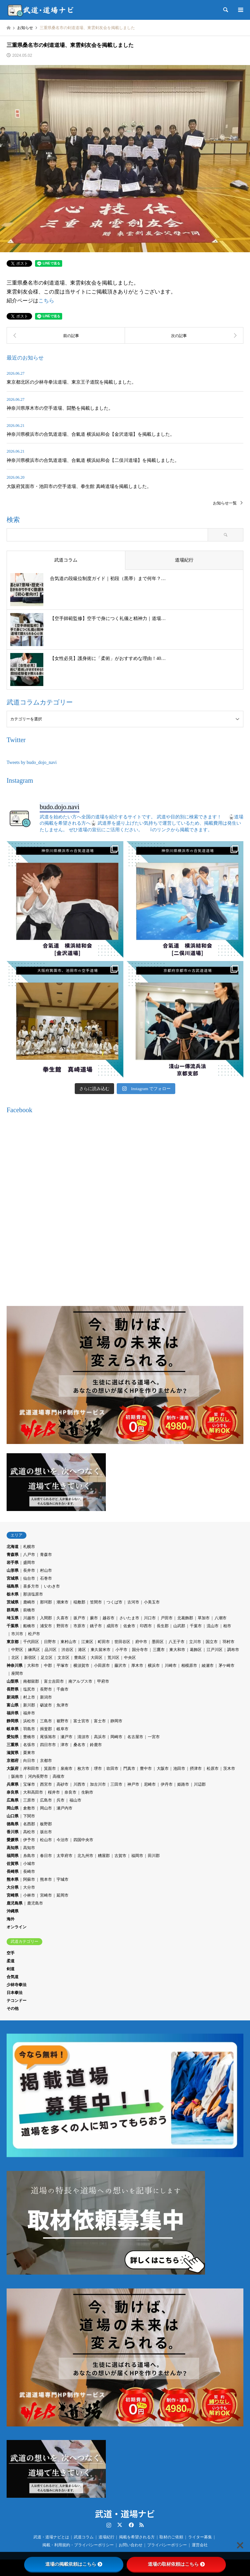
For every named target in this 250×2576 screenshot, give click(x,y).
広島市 (46, 1800)
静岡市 (116, 1721)
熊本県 (13, 1879)
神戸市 (133, 1784)
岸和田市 (31, 1768)
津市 (64, 1744)
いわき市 (52, 1586)
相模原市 (189, 1665)
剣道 (11, 1969)
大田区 (97, 1657)
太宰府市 (64, 1855)
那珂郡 (46, 1602)
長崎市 (29, 1871)
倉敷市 (29, 1808)
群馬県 (13, 1610)
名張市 (29, 1744)
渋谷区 (67, 1649)
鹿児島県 (14, 1903)
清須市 (83, 1737)
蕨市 (94, 1618)
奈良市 (70, 1792)
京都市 (46, 1760)
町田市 (104, 1641)
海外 (11, 1919)
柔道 (11, 1961)
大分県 (13, 1887)
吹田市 (112, 1768)
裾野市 (62, 1721)
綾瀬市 (208, 1665)
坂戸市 (79, 1618)
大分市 (29, 1887)
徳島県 (13, 1824)
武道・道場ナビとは (51, 2537)
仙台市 (29, 1578)
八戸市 (29, 1554)
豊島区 (80, 1657)
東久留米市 (100, 1649)
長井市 (29, 1570)
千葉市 (196, 1626)
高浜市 (100, 1737)
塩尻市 (29, 1689)
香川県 (13, 1832)
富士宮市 (81, 1721)
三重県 (13, 1744)
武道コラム (84, 2537)
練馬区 (34, 1649)
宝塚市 (29, 1784)
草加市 (204, 1618)
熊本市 (46, 1879)
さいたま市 (129, 1618)
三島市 (46, 1721)
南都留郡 (31, 1681)
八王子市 (177, 1641)
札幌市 (29, 1546)
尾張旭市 (48, 1737)
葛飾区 (196, 1649)
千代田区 (31, 1641)
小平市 (121, 1649)
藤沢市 (120, 1665)
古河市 (133, 1602)
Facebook (130, 2525)
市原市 (79, 1626)
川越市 (29, 1618)
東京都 (13, 1641)
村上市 (29, 1697)
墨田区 (158, 1641)
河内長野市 (38, 1776)
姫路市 (183, 1784)
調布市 (233, 1649)
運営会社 (200, 2545)
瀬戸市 (66, 1737)
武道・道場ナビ (125, 2513)
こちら (46, 300)
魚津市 (62, 1705)
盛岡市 (29, 1562)
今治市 (62, 1840)
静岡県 (13, 1721)
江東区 (87, 1641)
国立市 (212, 1641)
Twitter (119, 2525)
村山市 (46, 1570)
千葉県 (13, 1626)
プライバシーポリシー (167, 2545)
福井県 (13, 1713)
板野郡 (46, 1824)
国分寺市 (140, 1649)
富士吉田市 (54, 1681)
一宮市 (154, 1737)
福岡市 (137, 1855)
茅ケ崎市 (226, 1665)
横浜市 (154, 1665)
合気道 (13, 1977)
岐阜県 (13, 1729)
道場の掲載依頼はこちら (73, 2564)
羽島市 (29, 1729)
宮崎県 (13, 1895)
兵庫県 (13, 1784)
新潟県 (13, 1697)
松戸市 (34, 1633)
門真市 (129, 1768)
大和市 (33, 1665)
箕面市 (50, 1768)
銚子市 (96, 1626)
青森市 (46, 1554)
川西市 (79, 1784)
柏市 (227, 1626)
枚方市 (83, 1768)
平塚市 (62, 1665)
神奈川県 (14, 1665)
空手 (11, 1953)
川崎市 (171, 1665)
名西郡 (29, 1824)
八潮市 (221, 1618)
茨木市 (229, 1768)
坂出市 (46, 1832)
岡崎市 (116, 1737)
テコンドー (16, 2000)
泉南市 (66, 1768)
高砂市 (62, 1784)
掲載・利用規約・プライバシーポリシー (78, 2545)
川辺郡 (200, 1784)
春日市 (46, 1855)
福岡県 (13, 1855)
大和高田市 (33, 1792)
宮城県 (13, 1578)
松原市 (213, 1768)
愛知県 (13, 1737)
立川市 (195, 1641)
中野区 (17, 1649)
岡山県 (13, 1808)
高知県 (13, 1847)
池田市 (179, 1768)
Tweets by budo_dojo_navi (32, 762)
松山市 (46, 1840)
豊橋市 (29, 1737)
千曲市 (62, 1689)
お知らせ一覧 (225, 503)
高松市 (29, 1832)
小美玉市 (152, 1602)
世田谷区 (122, 1641)
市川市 (17, 1633)
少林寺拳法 (16, 1984)
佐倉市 (129, 1626)
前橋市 (29, 1610)
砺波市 (46, 1705)
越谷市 (108, 1618)
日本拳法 (14, 1992)
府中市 (141, 1641)
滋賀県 (13, 1752)
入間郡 (46, 1618)
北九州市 (85, 1855)
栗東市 (29, 1752)
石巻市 (46, 1578)
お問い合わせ (131, 2545)
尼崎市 (150, 1784)
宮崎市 (46, 1895)
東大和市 (177, 1649)
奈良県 (13, 1792)
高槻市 (58, 1776)
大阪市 (163, 1768)
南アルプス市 (80, 1681)
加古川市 (98, 1784)
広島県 (13, 1800)
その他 (13, 2008)
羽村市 (228, 1641)
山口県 (13, 1816)
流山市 (213, 1626)
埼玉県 (13, 1618)
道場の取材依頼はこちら (176, 2564)
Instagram (108, 2525)
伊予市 (29, 1840)
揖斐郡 (46, 1729)
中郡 (48, 1665)
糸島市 (29, 1855)
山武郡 (179, 1626)
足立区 (47, 1657)
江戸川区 (215, 1649)
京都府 (13, 1760)
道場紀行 (106, 2537)
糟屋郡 (104, 1855)
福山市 (75, 1800)
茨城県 (13, 1602)
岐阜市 (62, 1729)
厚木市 (137, 1665)
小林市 (29, 1895)
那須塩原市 (33, 1594)
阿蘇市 (29, 1879)
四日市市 (48, 1744)
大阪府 (13, 1768)
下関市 (29, 1816)
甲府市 (103, 1681)
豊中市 (146, 1768)
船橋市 (29, 1626)
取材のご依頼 (171, 2537)
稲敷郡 (79, 1602)
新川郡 (29, 1705)
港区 (82, 1649)
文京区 (63, 1657)
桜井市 (54, 1792)
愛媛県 (13, 1840)
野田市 (62, 1626)
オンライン (16, 1927)
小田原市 (102, 1665)
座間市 (17, 1673)
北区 (15, 1657)
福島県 (13, 1586)
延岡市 (62, 1895)
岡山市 (46, 1808)
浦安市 (46, 1626)
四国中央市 (83, 1840)
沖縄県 (13, 1911)
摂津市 (196, 1768)
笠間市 (96, 1602)
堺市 (98, 1768)
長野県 (13, 1689)
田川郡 (154, 1855)
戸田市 (167, 1618)
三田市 (116, 1784)
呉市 (60, 1800)
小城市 (29, 1863)
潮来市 (62, 1602)
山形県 (13, 1570)
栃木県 (13, 1594)
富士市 (100, 1721)
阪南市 (17, 1776)
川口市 (150, 1618)
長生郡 (163, 1626)
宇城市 (62, 1879)
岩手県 (13, 1562)
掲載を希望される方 (137, 2537)
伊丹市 (167, 1784)
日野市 (50, 1641)
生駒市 (87, 1792)
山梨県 (13, 1681)
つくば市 (114, 1602)
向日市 (29, 1760)
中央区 (130, 1657)
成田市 (112, 1626)
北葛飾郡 (185, 1618)
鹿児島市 (35, 1903)
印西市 (146, 1626)
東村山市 (68, 1641)
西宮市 (46, 1784)
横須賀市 (81, 1665)
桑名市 (79, 1744)
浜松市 (29, 1721)
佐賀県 (13, 1863)
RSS (141, 2525)
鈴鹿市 (96, 1744)
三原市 (29, 1800)
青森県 (13, 1554)
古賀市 (120, 1855)
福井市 (29, 1713)
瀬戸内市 (64, 1808)
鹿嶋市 (29, 1602)
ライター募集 (200, 2537)
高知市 (29, 1847)
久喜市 (62, 1618)
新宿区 (30, 1657)
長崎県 (13, 1871)
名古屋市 (135, 1737)
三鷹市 (159, 1649)
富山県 (13, 1705)
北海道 (13, 1546)
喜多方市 (31, 1586)
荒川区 (113, 1657)
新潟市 (46, 1697)
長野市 (46, 1689)
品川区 (51, 1649)
